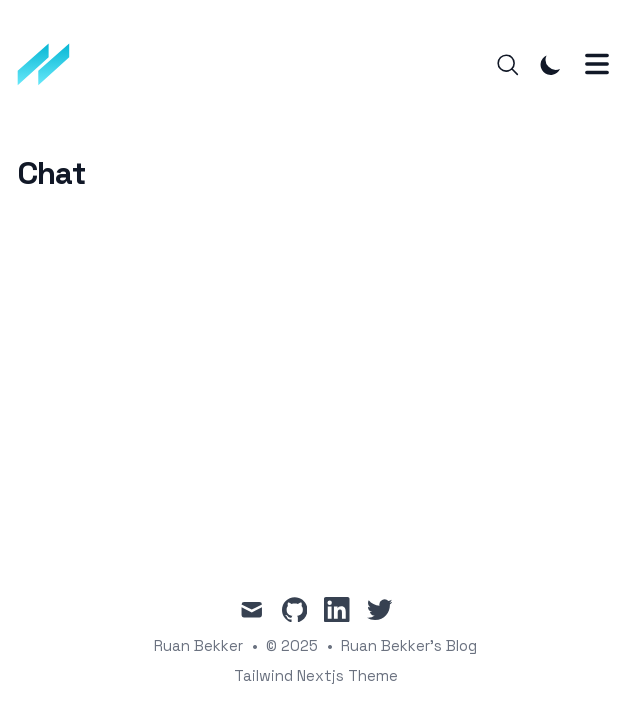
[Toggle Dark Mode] (551, 65)
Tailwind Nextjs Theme (316, 675)
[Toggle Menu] (597, 64)
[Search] (508, 65)
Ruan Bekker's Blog (409, 645)
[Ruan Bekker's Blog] (50, 65)
